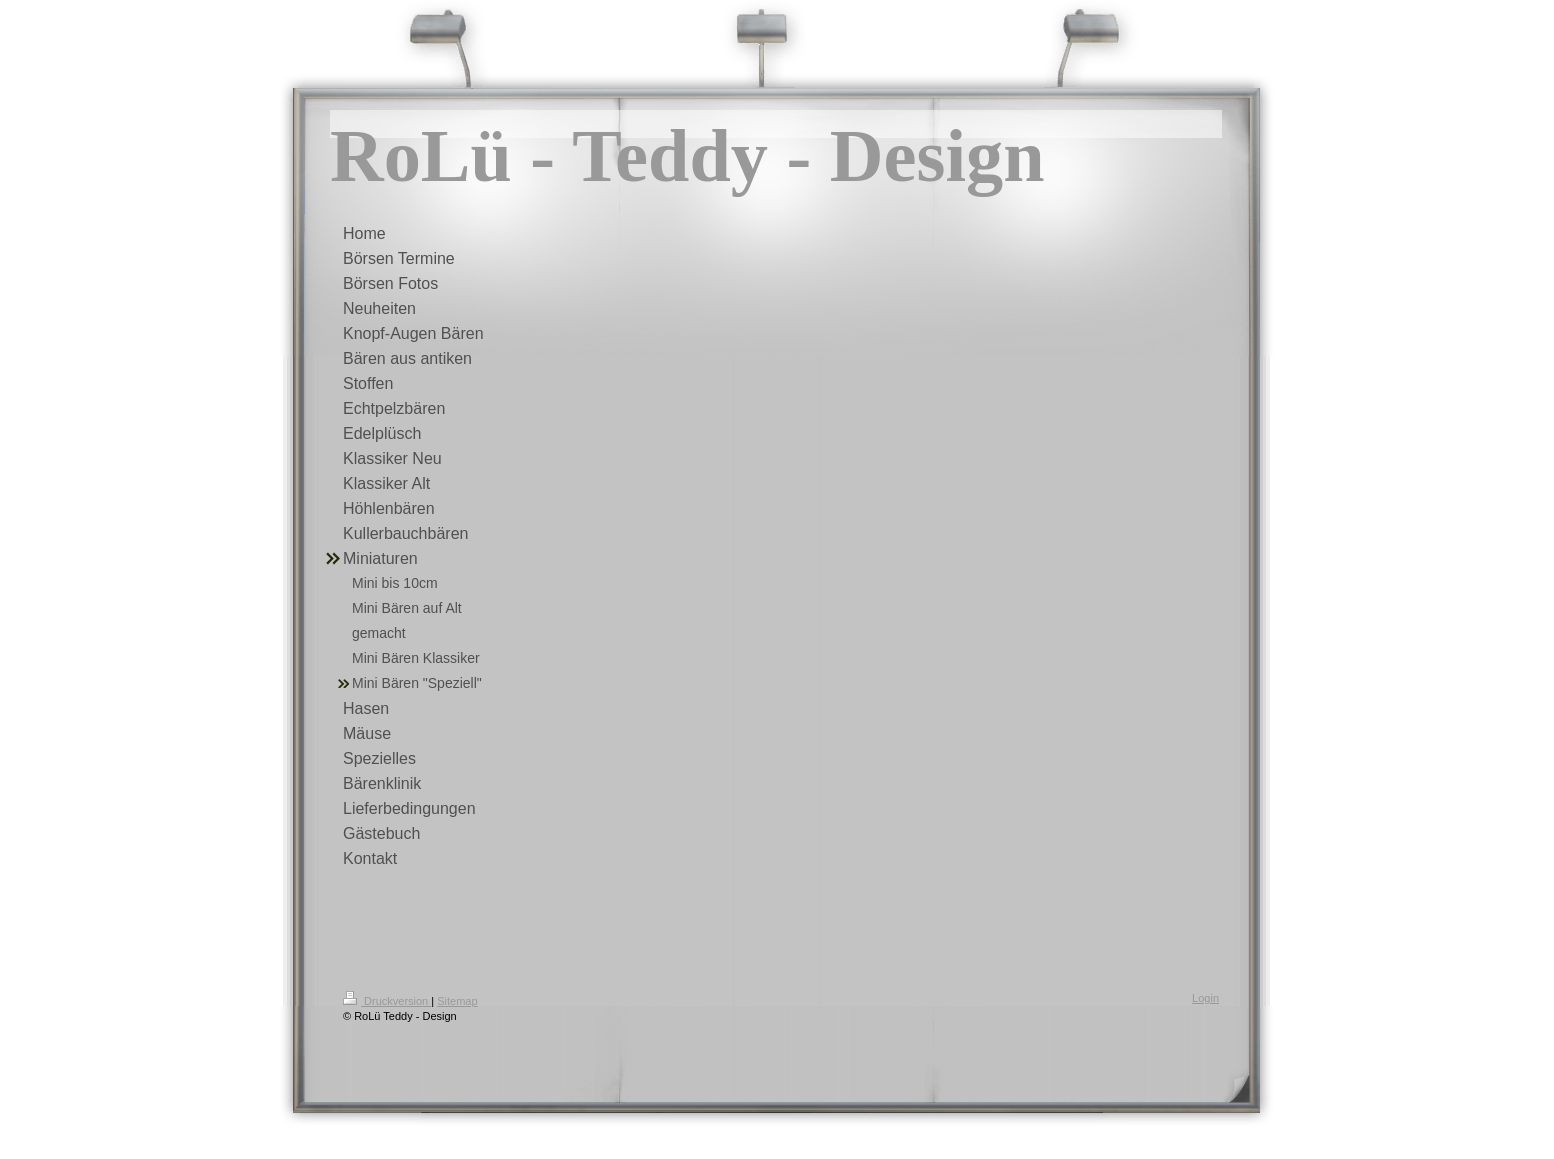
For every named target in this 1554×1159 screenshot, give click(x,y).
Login (1205, 998)
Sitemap (457, 1001)
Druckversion (387, 1001)
